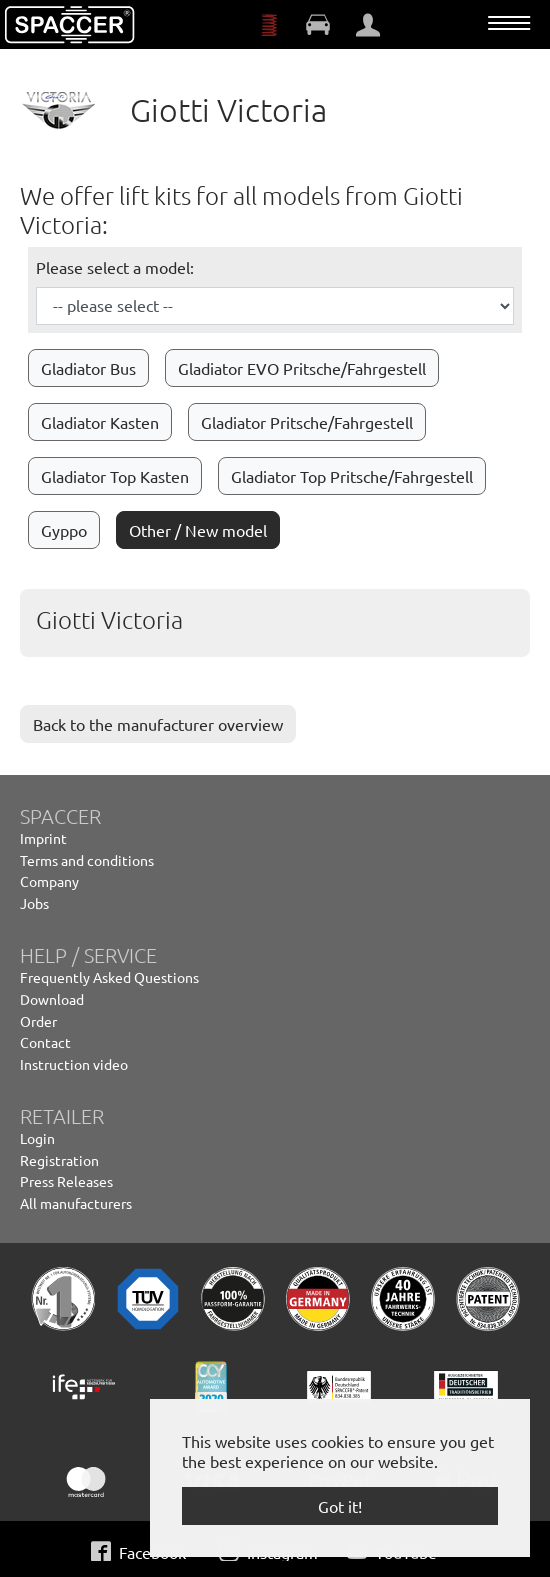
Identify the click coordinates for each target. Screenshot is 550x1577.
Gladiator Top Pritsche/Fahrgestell (352, 476)
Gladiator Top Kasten (115, 476)
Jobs (34, 903)
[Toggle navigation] (509, 23)
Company (49, 881)
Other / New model (198, 530)
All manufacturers (76, 1203)
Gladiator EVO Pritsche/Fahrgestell (302, 368)
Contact (45, 1042)
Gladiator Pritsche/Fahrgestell (307, 422)
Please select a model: (115, 267)
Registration (59, 1160)
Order (38, 1021)
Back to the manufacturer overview (158, 724)
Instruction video (74, 1064)
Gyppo (64, 530)
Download (52, 999)
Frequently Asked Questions (109, 977)
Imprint (43, 838)
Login (37, 1138)
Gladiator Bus (88, 368)
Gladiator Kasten (100, 422)
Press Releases (66, 1181)
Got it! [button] (340, 1506)
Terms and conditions (87, 860)
